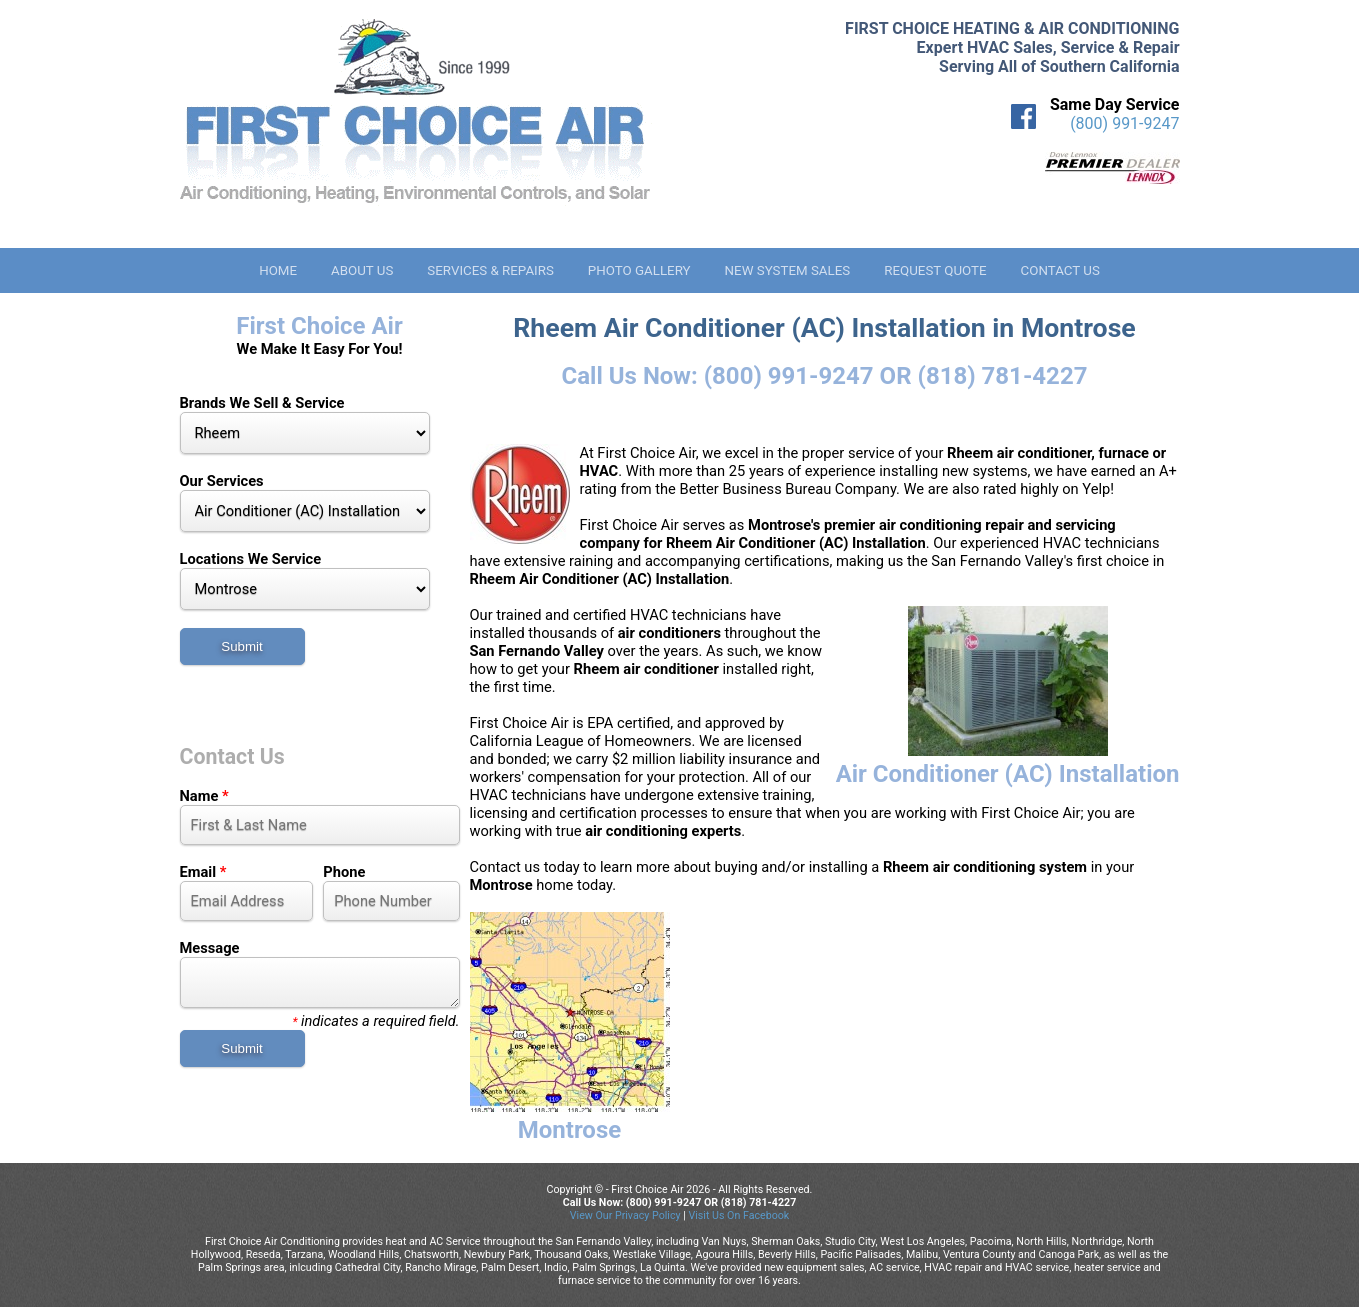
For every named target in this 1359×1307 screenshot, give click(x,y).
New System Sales (788, 270)
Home (278, 270)
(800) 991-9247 (1124, 123)
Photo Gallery (639, 270)
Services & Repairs (490, 270)
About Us (362, 270)
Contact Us (1060, 270)
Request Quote (935, 270)
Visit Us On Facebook (738, 1215)
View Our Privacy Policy (625, 1215)
